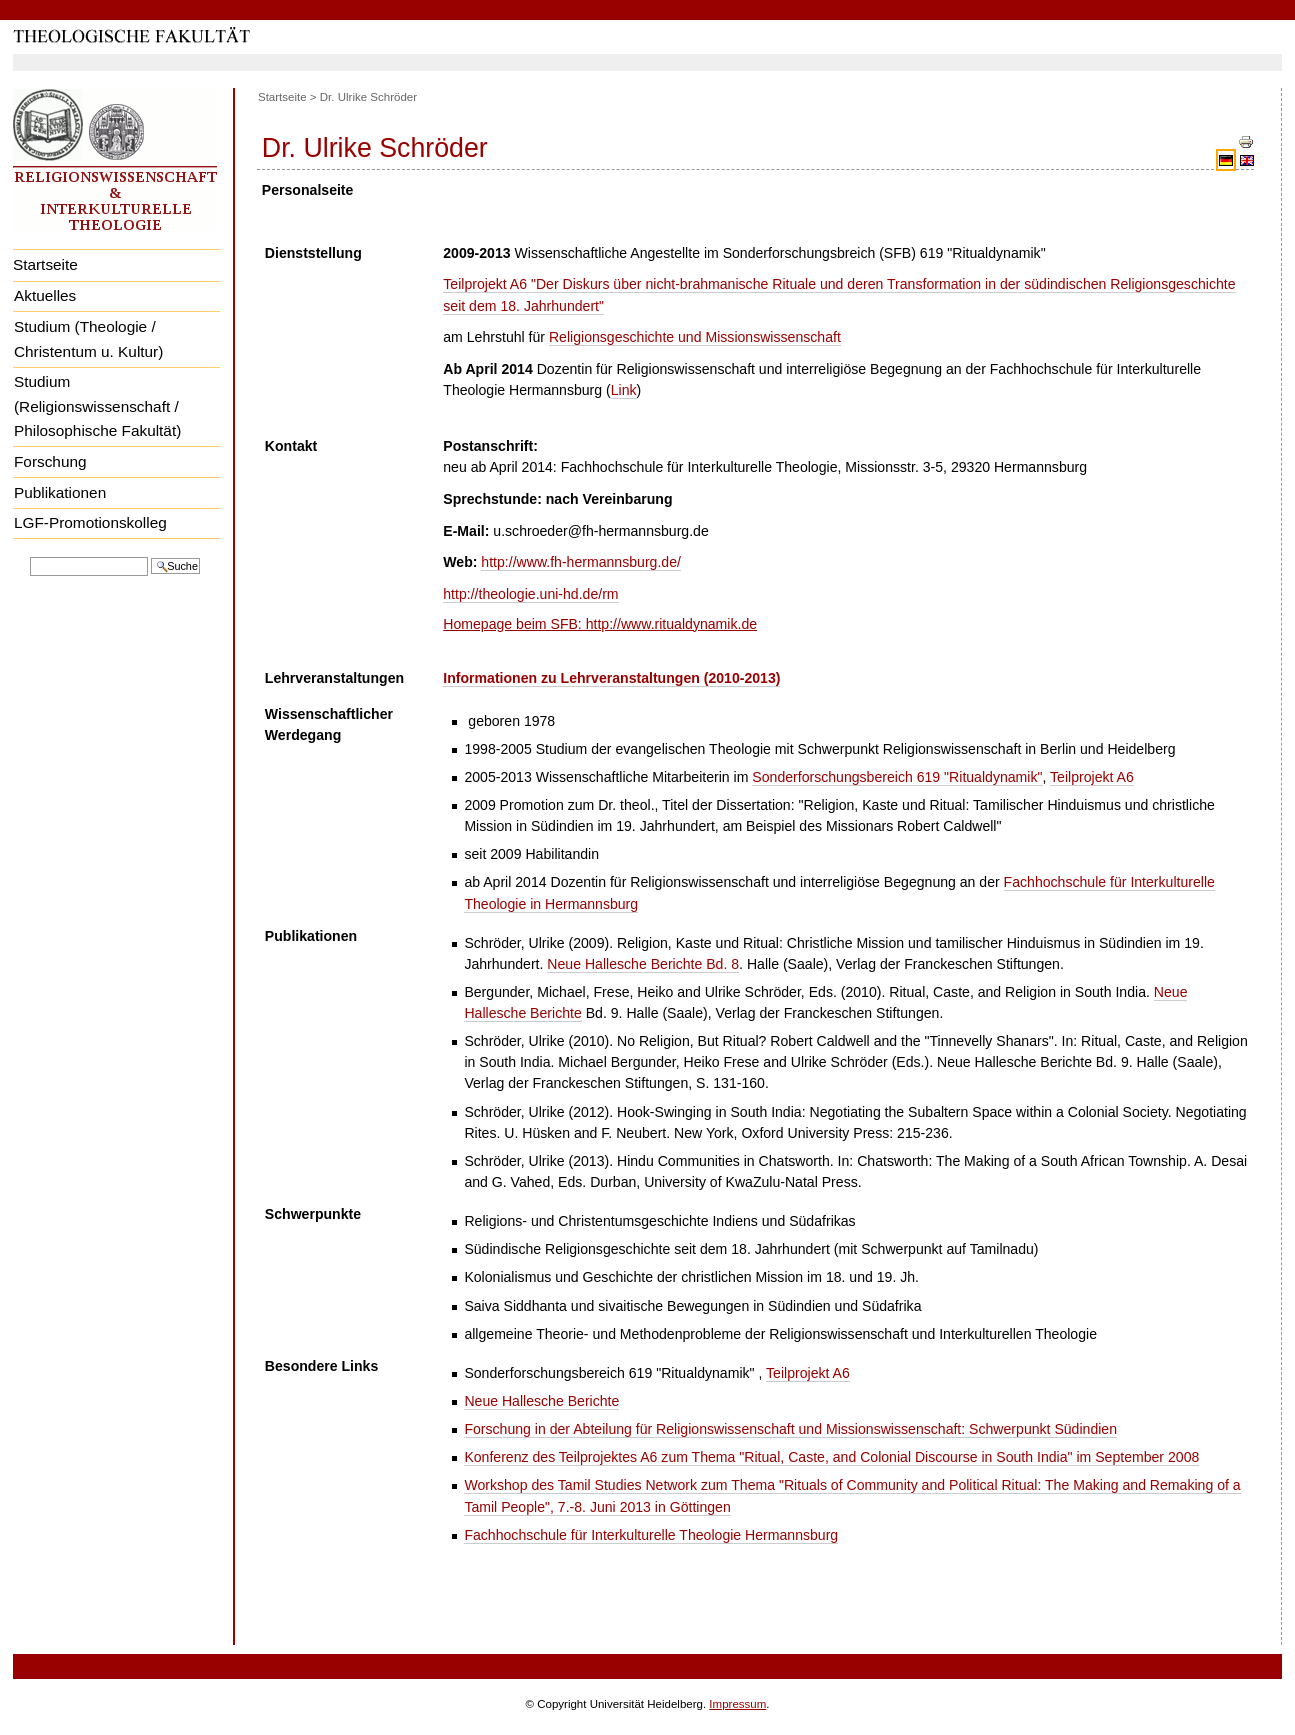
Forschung (50, 461)
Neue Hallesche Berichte (541, 1401)
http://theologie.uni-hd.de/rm (530, 594)
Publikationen (60, 492)
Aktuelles (45, 295)
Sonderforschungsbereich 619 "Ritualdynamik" (897, 777)
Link (624, 390)
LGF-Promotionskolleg (90, 522)
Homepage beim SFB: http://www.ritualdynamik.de (600, 624)
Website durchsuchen (29, 555)
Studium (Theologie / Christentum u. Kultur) (88, 339)
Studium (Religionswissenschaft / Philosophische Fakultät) (97, 406)
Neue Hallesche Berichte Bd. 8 (643, 964)
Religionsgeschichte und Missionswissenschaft (695, 337)
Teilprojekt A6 (1092, 777)
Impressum (737, 1704)
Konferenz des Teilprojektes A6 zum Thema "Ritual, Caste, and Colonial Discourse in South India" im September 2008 (831, 1457)
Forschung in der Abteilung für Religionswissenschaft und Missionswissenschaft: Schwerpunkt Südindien (790, 1429)
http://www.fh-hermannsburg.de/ (581, 562)
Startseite (45, 264)
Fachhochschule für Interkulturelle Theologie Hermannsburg (651, 1535)
